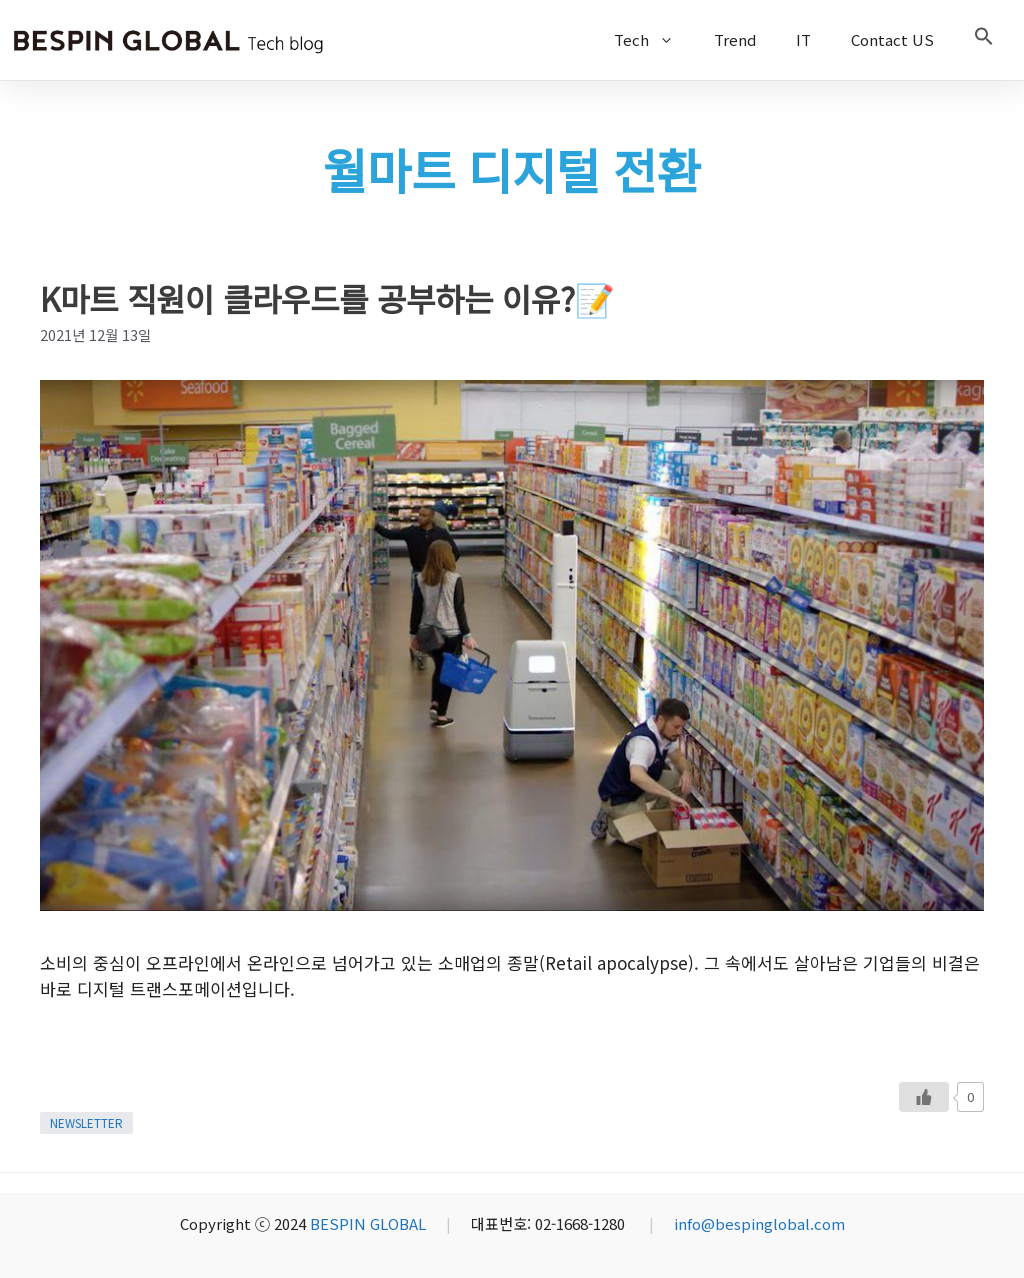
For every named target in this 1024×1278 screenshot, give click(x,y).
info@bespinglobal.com (759, 1223)
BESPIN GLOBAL (368, 1223)
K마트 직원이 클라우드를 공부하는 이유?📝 (327, 298)
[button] (984, 40)
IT (803, 39)
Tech (654, 40)
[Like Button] (924, 1097)
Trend (735, 39)
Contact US (892, 39)
